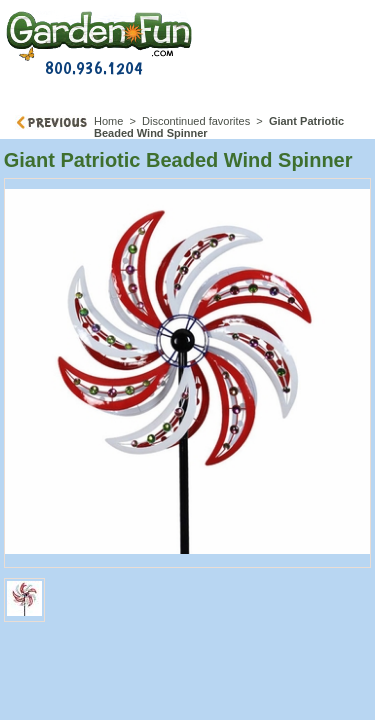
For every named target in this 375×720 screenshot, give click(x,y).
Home (108, 121)
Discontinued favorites (196, 121)
